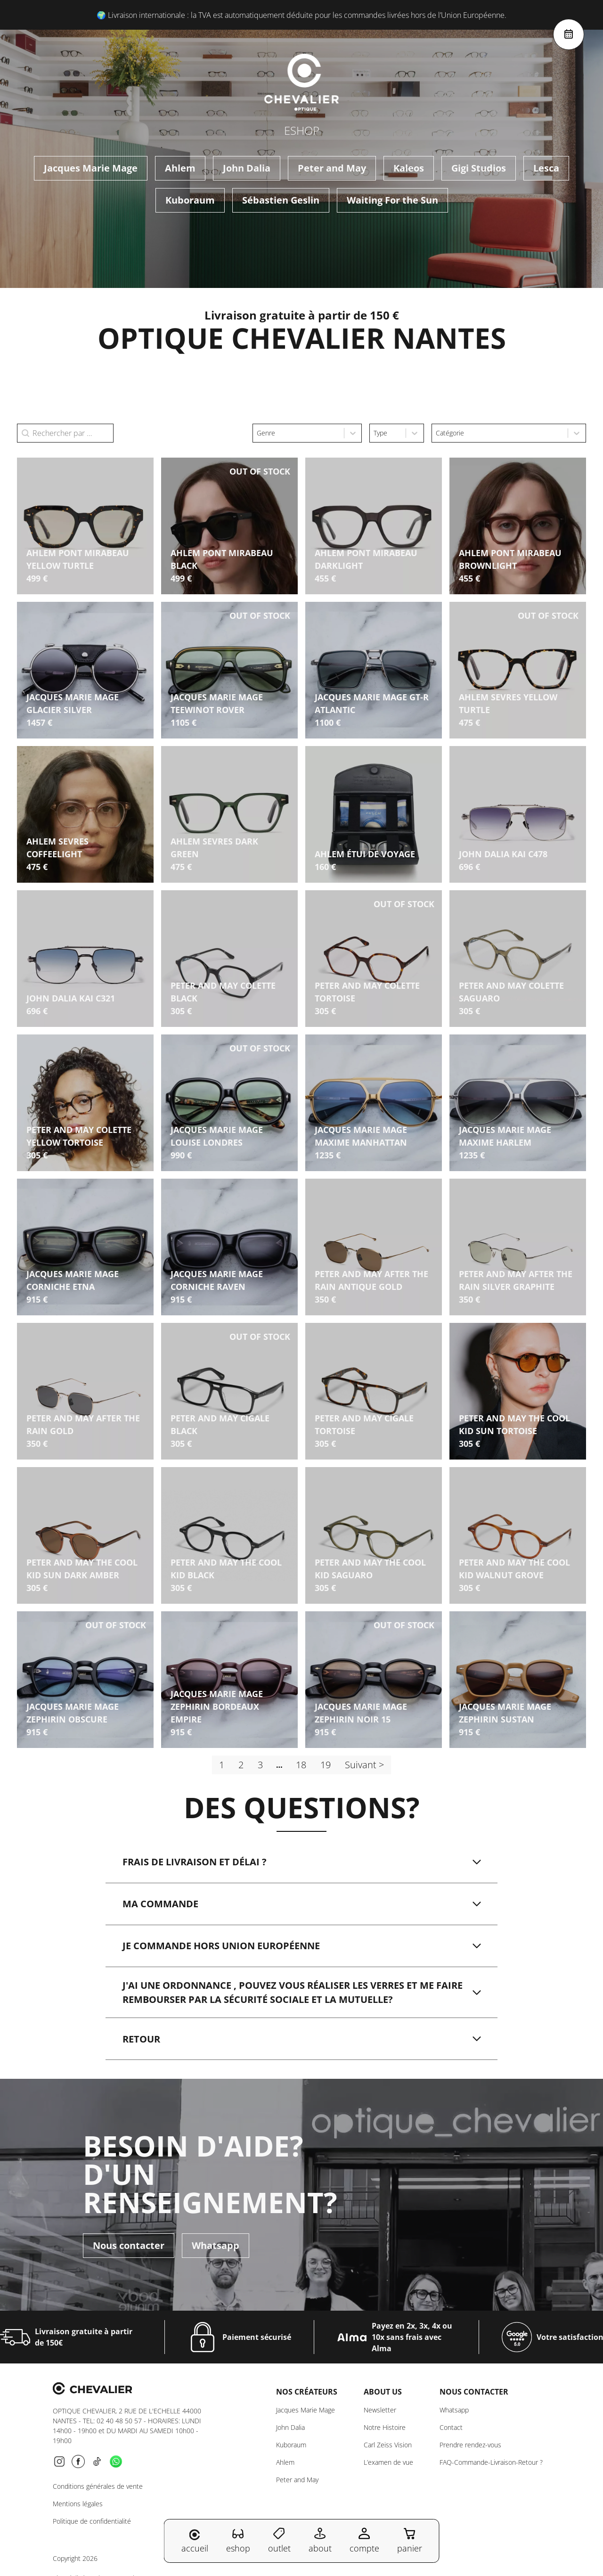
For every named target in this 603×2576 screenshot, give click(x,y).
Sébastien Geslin (280, 200)
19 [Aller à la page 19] (325, 1764)
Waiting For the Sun (392, 200)
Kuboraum (190, 200)
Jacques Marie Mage (91, 168)
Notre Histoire (385, 2427)
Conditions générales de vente (98, 2486)
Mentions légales (78, 2504)
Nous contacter (128, 2246)
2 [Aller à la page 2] (241, 1764)
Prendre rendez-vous (470, 2445)
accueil (194, 2541)
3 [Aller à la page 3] (260, 1764)
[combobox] (298, 433)
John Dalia (246, 168)
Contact (451, 2427)
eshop (238, 2540)
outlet (279, 2540)
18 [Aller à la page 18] (301, 1764)
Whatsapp (215, 2246)
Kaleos (408, 168)
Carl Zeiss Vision (388, 2445)
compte (364, 2540)
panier (409, 2540)
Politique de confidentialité (92, 2521)
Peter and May (332, 168)
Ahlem (180, 168)
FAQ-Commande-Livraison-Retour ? (491, 2462)
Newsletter (380, 2410)
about (320, 2540)
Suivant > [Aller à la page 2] (364, 1764)
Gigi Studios (478, 168)
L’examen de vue (388, 2462)
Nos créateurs (306, 2392)
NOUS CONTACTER (474, 2392)
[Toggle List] (352, 433)
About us (383, 2392)
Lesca (546, 168)
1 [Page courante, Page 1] (221, 1764)
